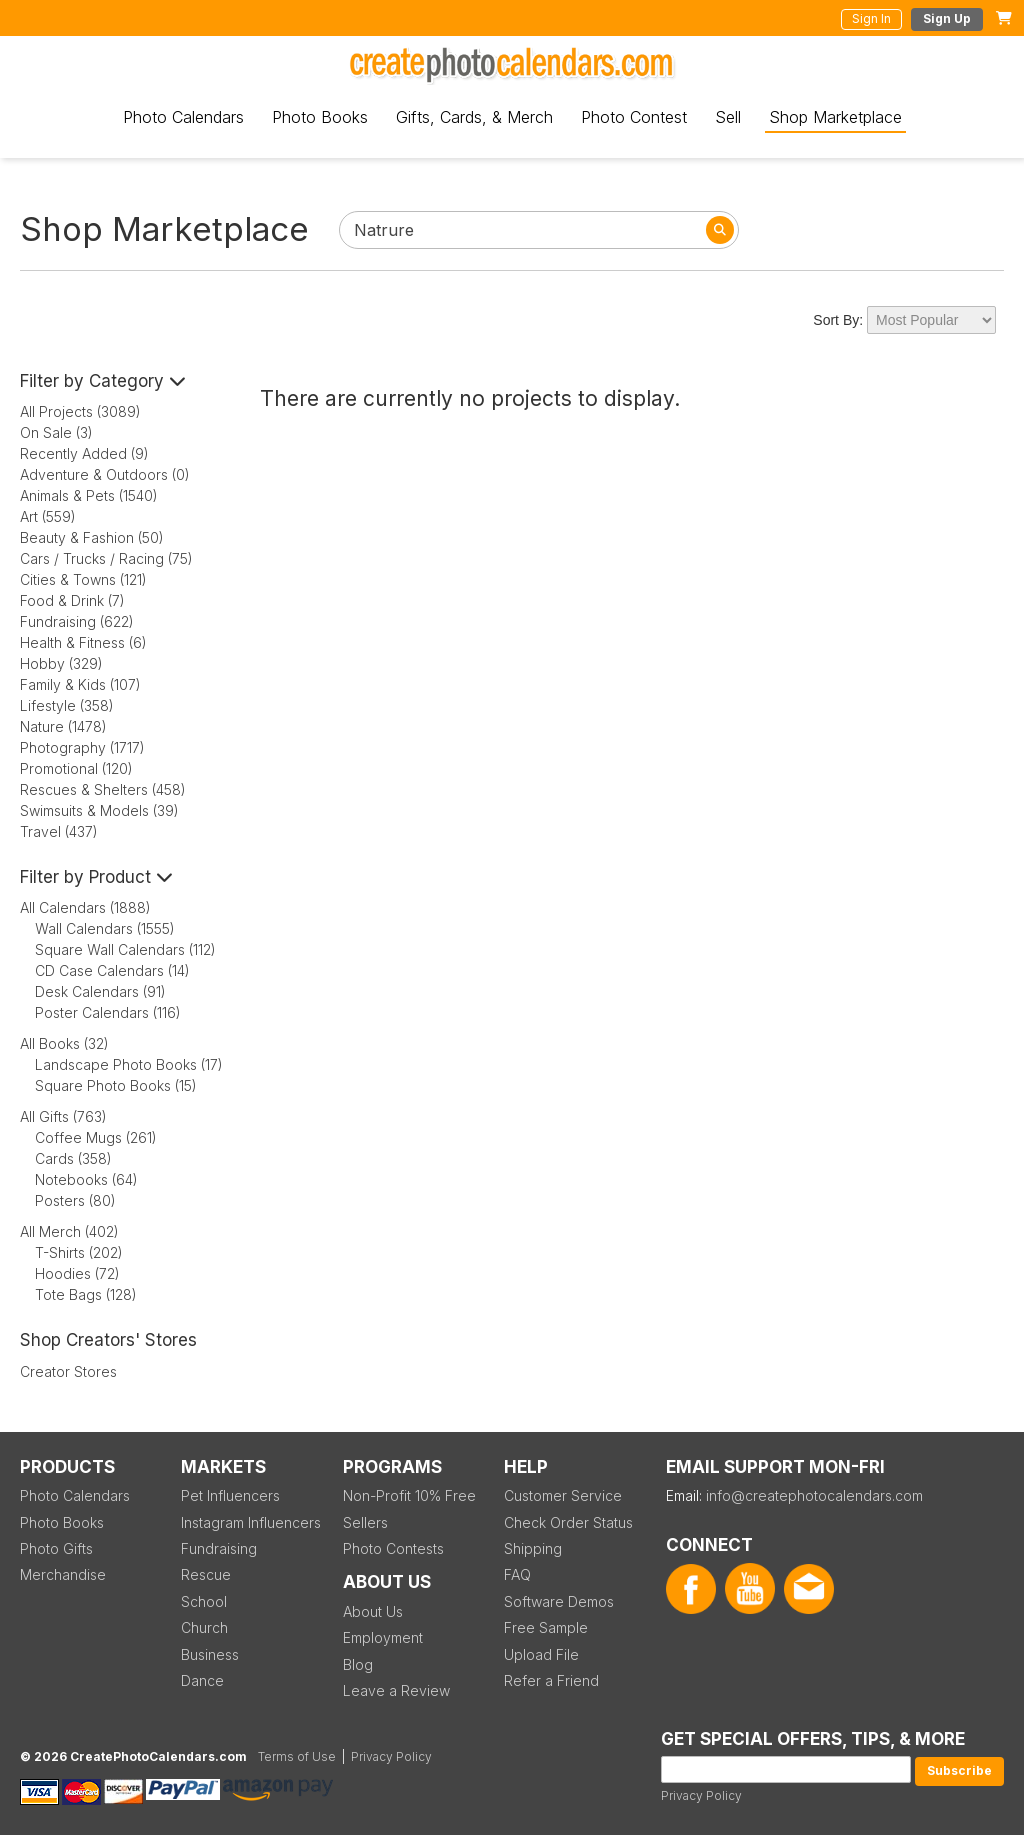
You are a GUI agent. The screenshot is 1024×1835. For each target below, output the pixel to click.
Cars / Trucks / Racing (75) (106, 558)
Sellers (365, 1522)
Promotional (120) (76, 768)
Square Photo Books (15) (116, 1085)
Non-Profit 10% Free (409, 1495)
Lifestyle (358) (67, 705)
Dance (202, 1680)
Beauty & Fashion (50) (92, 537)
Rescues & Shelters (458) (103, 789)
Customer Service (563, 1495)
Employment (383, 1637)
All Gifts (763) (63, 1116)
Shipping (533, 1548)
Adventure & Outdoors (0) (105, 474)
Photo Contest (634, 117)
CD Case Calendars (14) (112, 970)
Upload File (541, 1654)
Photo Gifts (56, 1548)
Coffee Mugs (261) (96, 1137)
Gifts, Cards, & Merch (474, 117)
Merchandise (63, 1574)
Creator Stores (68, 1371)
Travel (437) (59, 831)
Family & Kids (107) (80, 684)
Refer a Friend (551, 1680)
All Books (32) (64, 1043)
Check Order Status (568, 1522)
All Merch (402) (69, 1231)
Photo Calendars (183, 117)
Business (210, 1654)
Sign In (871, 18)
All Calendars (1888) (85, 907)
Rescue (206, 1574)
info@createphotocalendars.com (814, 1495)
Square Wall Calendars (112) (125, 949)
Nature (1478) (63, 726)
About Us (373, 1611)
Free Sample (546, 1627)
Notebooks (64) (86, 1179)
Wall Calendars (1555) (105, 928)
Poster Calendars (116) (108, 1012)
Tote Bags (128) (86, 1294)
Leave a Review (396, 1690)
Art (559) (48, 516)
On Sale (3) (56, 432)
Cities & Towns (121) (83, 579)
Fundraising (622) (77, 621)
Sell (728, 117)
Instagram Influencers (251, 1522)
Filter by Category (103, 381)
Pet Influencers (230, 1495)
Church (204, 1627)
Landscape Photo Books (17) (129, 1064)
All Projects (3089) (80, 411)
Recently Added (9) (84, 453)
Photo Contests (393, 1548)
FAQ (517, 1574)
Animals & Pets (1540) (89, 495)
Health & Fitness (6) (83, 642)
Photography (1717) (82, 747)
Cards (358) (73, 1158)
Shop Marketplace (835, 117)
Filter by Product (96, 877)
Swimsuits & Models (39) (99, 810)
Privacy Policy (701, 1795)
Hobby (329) (61, 663)
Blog (358, 1664)
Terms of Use (297, 1756)
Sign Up (947, 18)
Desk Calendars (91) (100, 991)
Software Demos (559, 1601)
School (204, 1601)
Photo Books (320, 117)
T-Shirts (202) (79, 1252)
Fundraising (219, 1548)
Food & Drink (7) (72, 600)
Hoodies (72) (77, 1273)
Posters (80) (75, 1200)
